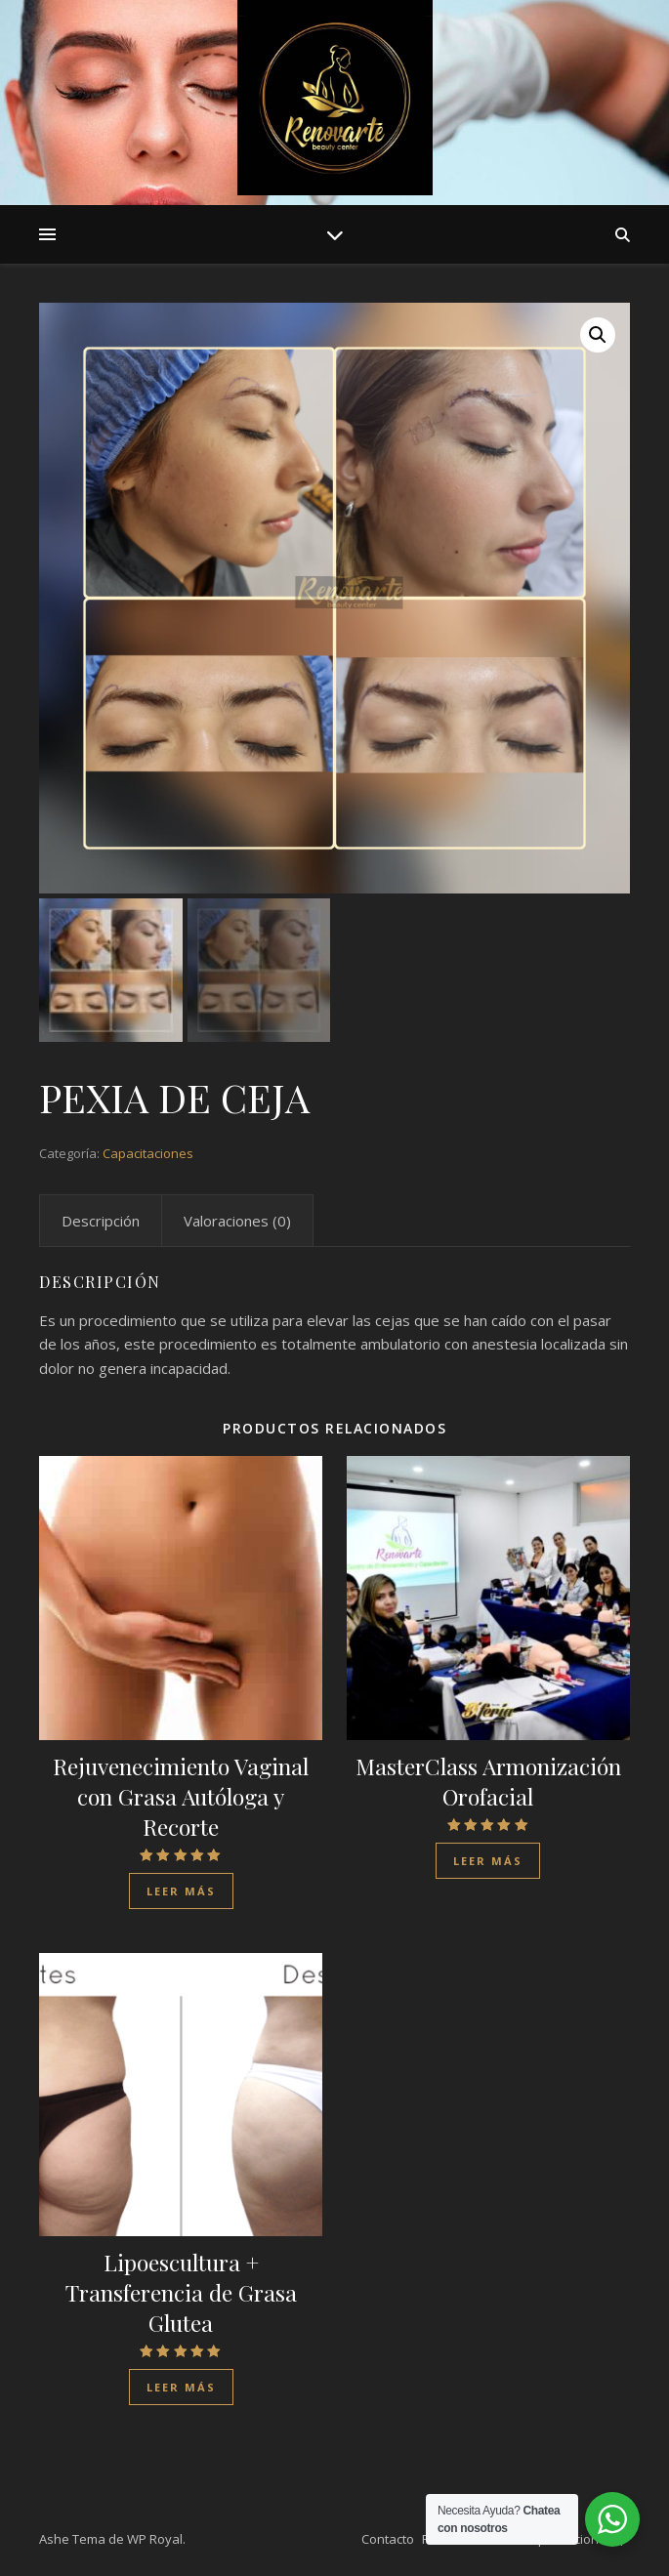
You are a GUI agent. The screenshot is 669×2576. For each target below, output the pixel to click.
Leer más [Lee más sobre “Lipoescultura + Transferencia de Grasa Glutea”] (181, 2387)
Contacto (387, 2539)
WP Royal (155, 2539)
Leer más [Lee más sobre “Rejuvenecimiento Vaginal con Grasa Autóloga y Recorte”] (181, 1891)
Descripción (101, 1220)
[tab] (100, 1220)
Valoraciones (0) (237, 1220)
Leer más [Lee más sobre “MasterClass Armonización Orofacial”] (488, 1860)
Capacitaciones (148, 1153)
